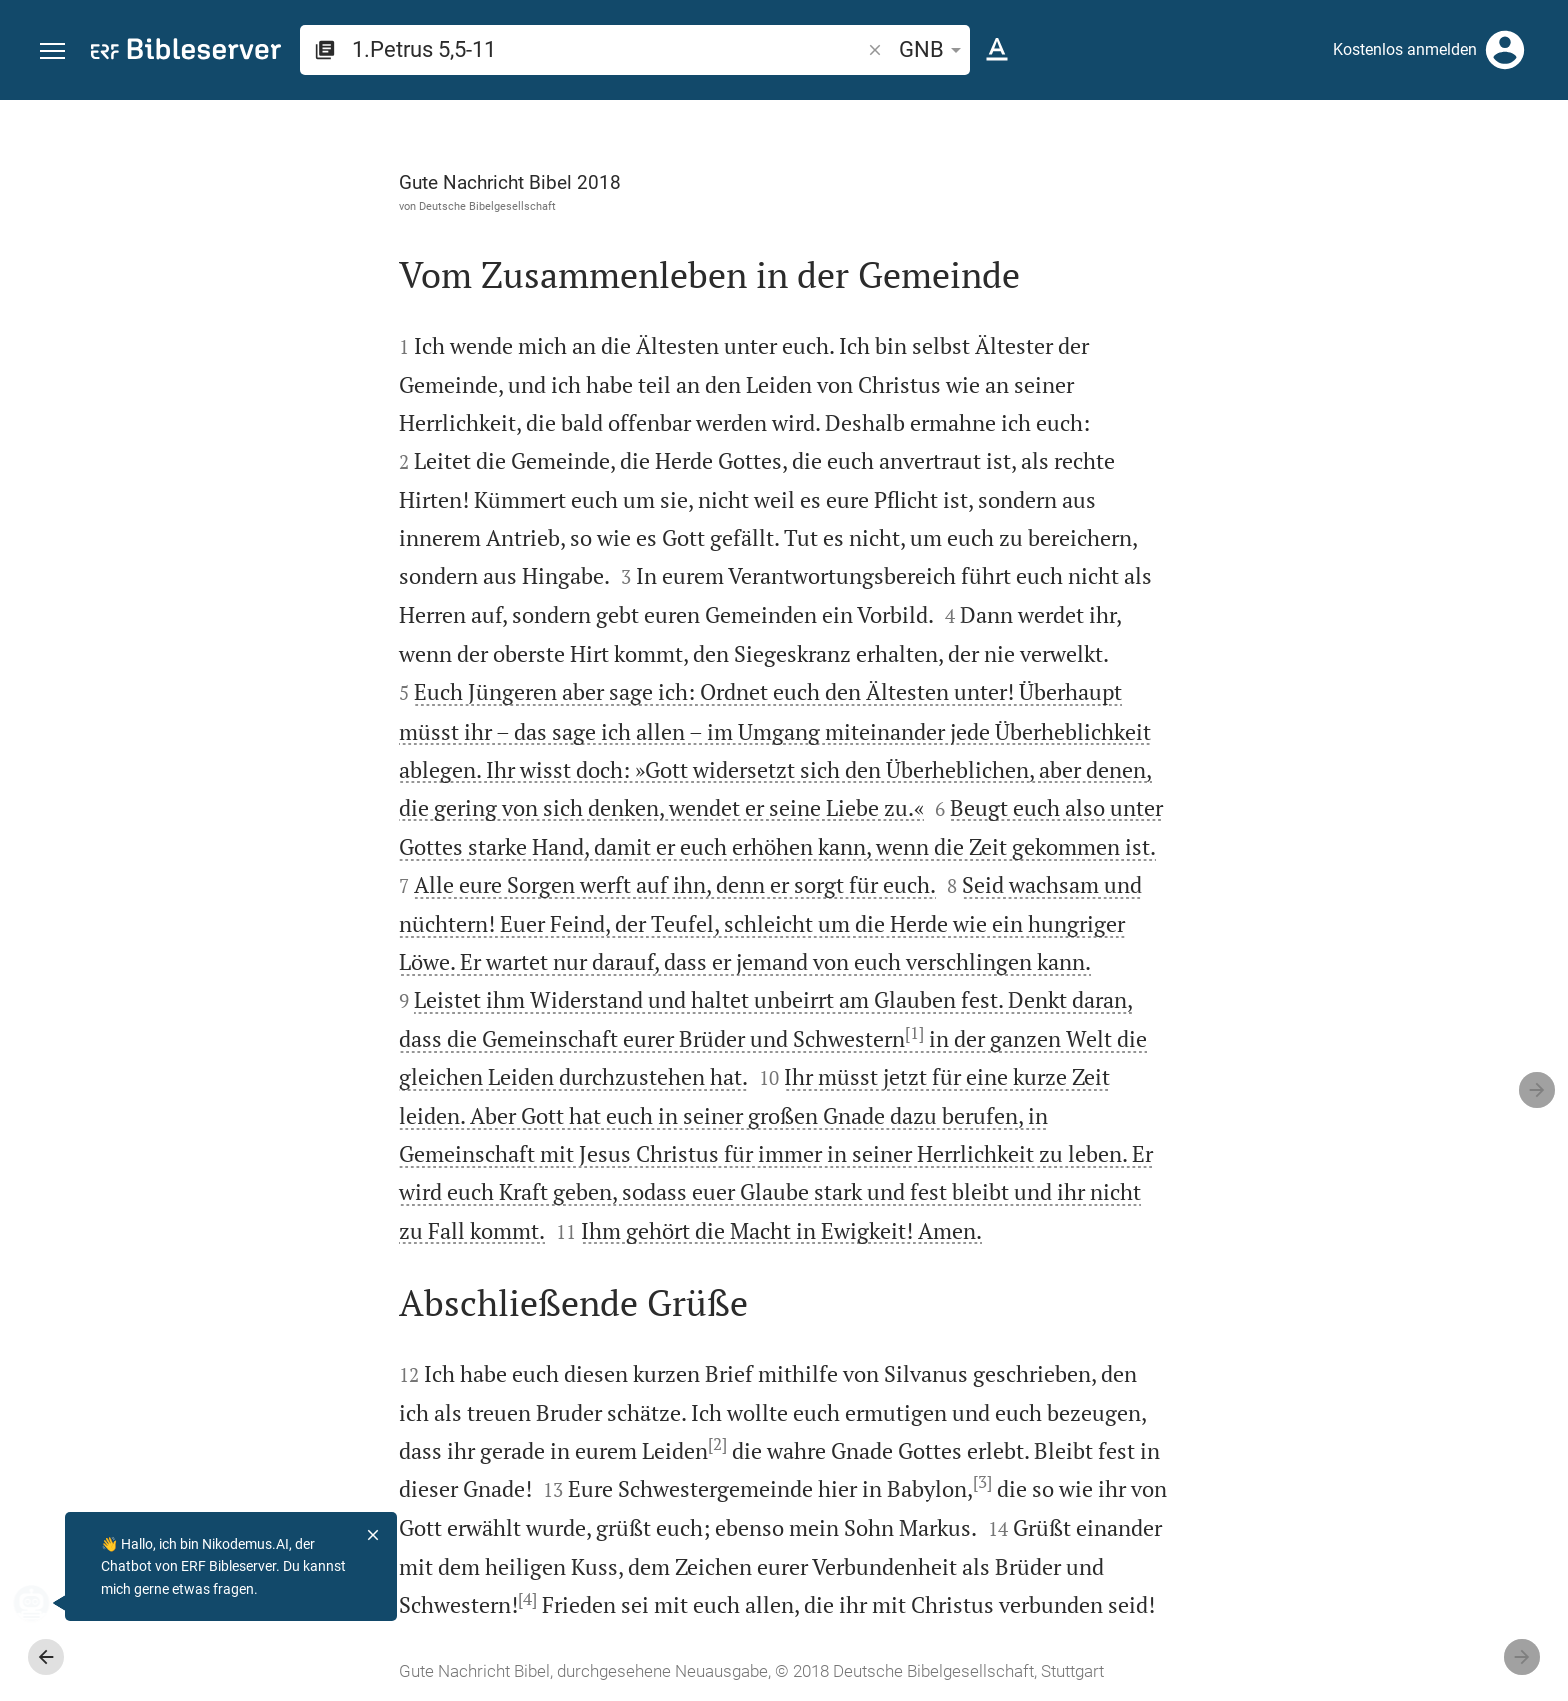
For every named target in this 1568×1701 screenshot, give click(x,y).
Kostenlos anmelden (1405, 49)
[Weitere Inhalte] (1355, 435)
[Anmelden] (1505, 50)
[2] (492, 1444)
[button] (52, 51)
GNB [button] (933, 49)
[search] (608, 49)
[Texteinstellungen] (997, 50)
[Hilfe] (1536, 180)
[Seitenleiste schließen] (1130, 918)
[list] (1355, 790)
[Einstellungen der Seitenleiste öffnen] (1504, 180)
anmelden (1283, 289)
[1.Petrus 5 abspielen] (1355, 1128)
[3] (757, 1482)
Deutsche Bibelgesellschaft (262, 206)
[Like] (1174, 180)
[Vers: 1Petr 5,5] (1324, 137)
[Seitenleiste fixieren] (1130, 118)
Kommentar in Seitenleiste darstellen (1327, 701)
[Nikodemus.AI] (46, 1603)
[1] (689, 1033)
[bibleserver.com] (186, 52)
